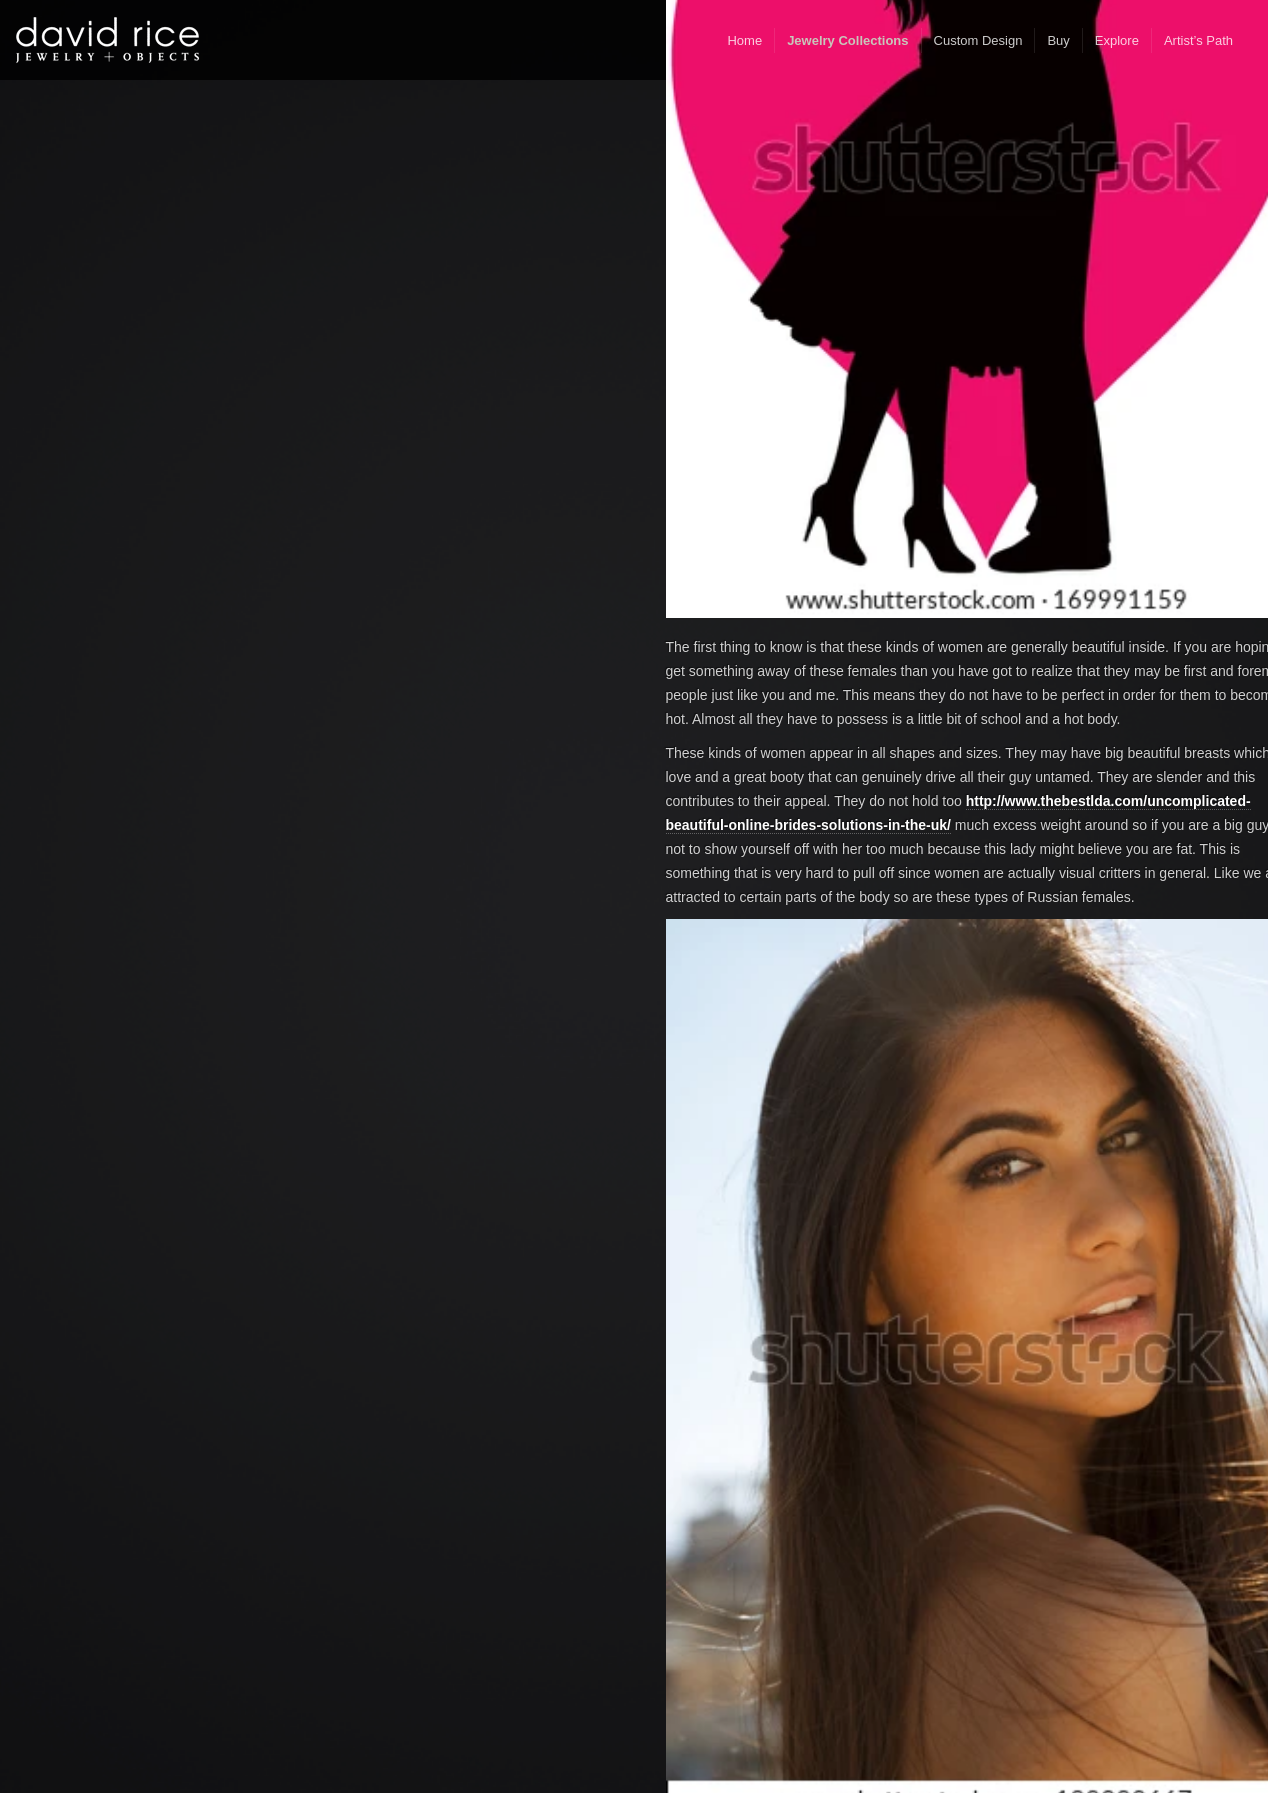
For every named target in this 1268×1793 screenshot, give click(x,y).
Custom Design (978, 40)
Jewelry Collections (847, 40)
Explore (1117, 40)
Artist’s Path (1198, 40)
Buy (1058, 40)
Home (744, 40)
